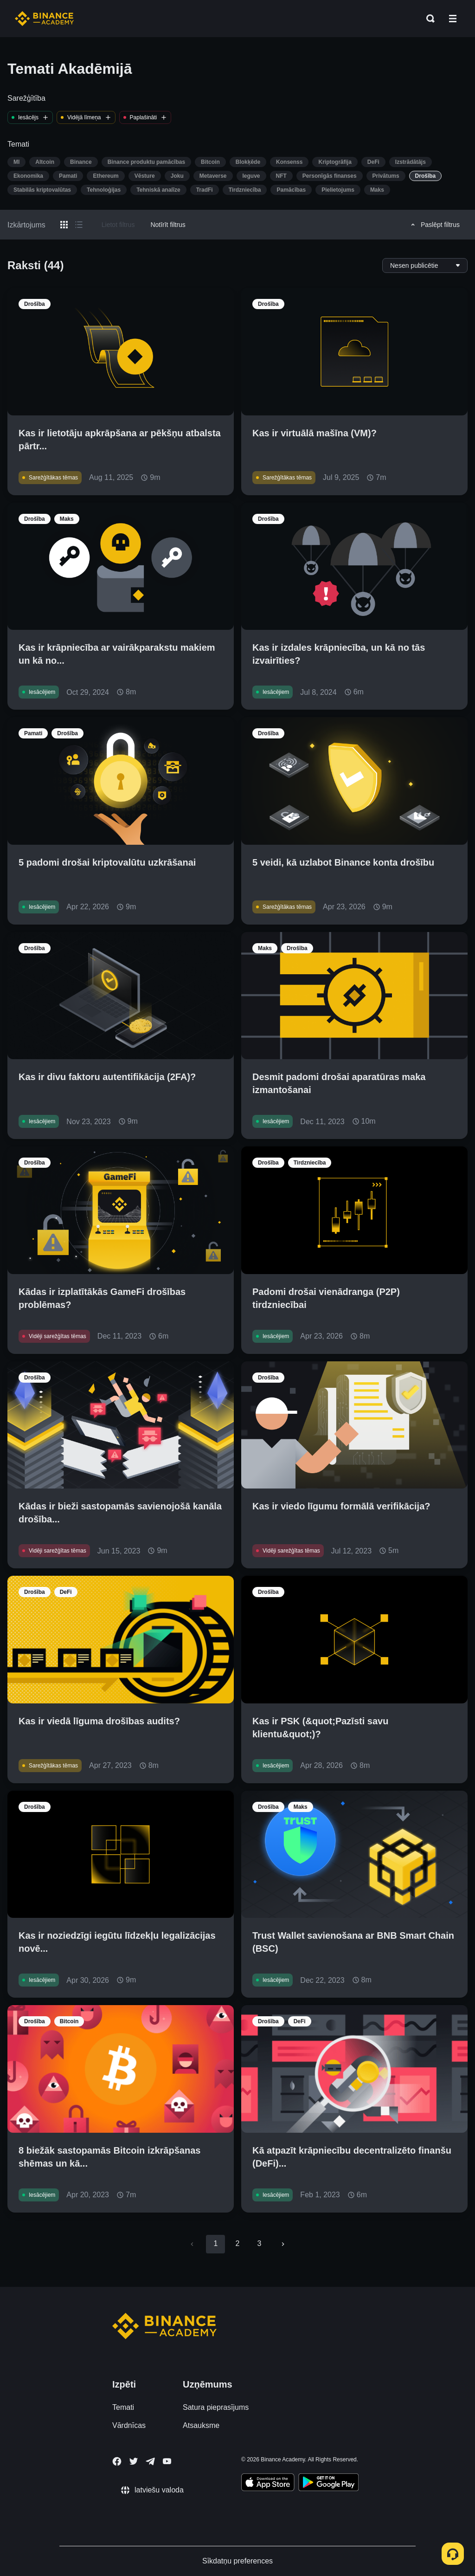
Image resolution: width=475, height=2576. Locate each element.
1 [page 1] (215, 2243)
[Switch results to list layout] (78, 224)
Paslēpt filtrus (434, 224)
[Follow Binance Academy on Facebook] (117, 2461)
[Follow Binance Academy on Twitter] (133, 2461)
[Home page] (44, 18)
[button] (452, 18)
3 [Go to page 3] (259, 2243)
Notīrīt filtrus (167, 224)
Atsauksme (201, 2425)
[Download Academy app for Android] (328, 2483)
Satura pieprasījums (216, 2407)
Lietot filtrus (118, 224)
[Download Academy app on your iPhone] (268, 2483)
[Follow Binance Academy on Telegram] (150, 2461)
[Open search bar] (427, 18)
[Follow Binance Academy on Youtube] (167, 2461)
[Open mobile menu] (453, 18)
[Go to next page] (283, 2244)
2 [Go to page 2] (237, 2243)
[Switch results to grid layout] (64, 224)
